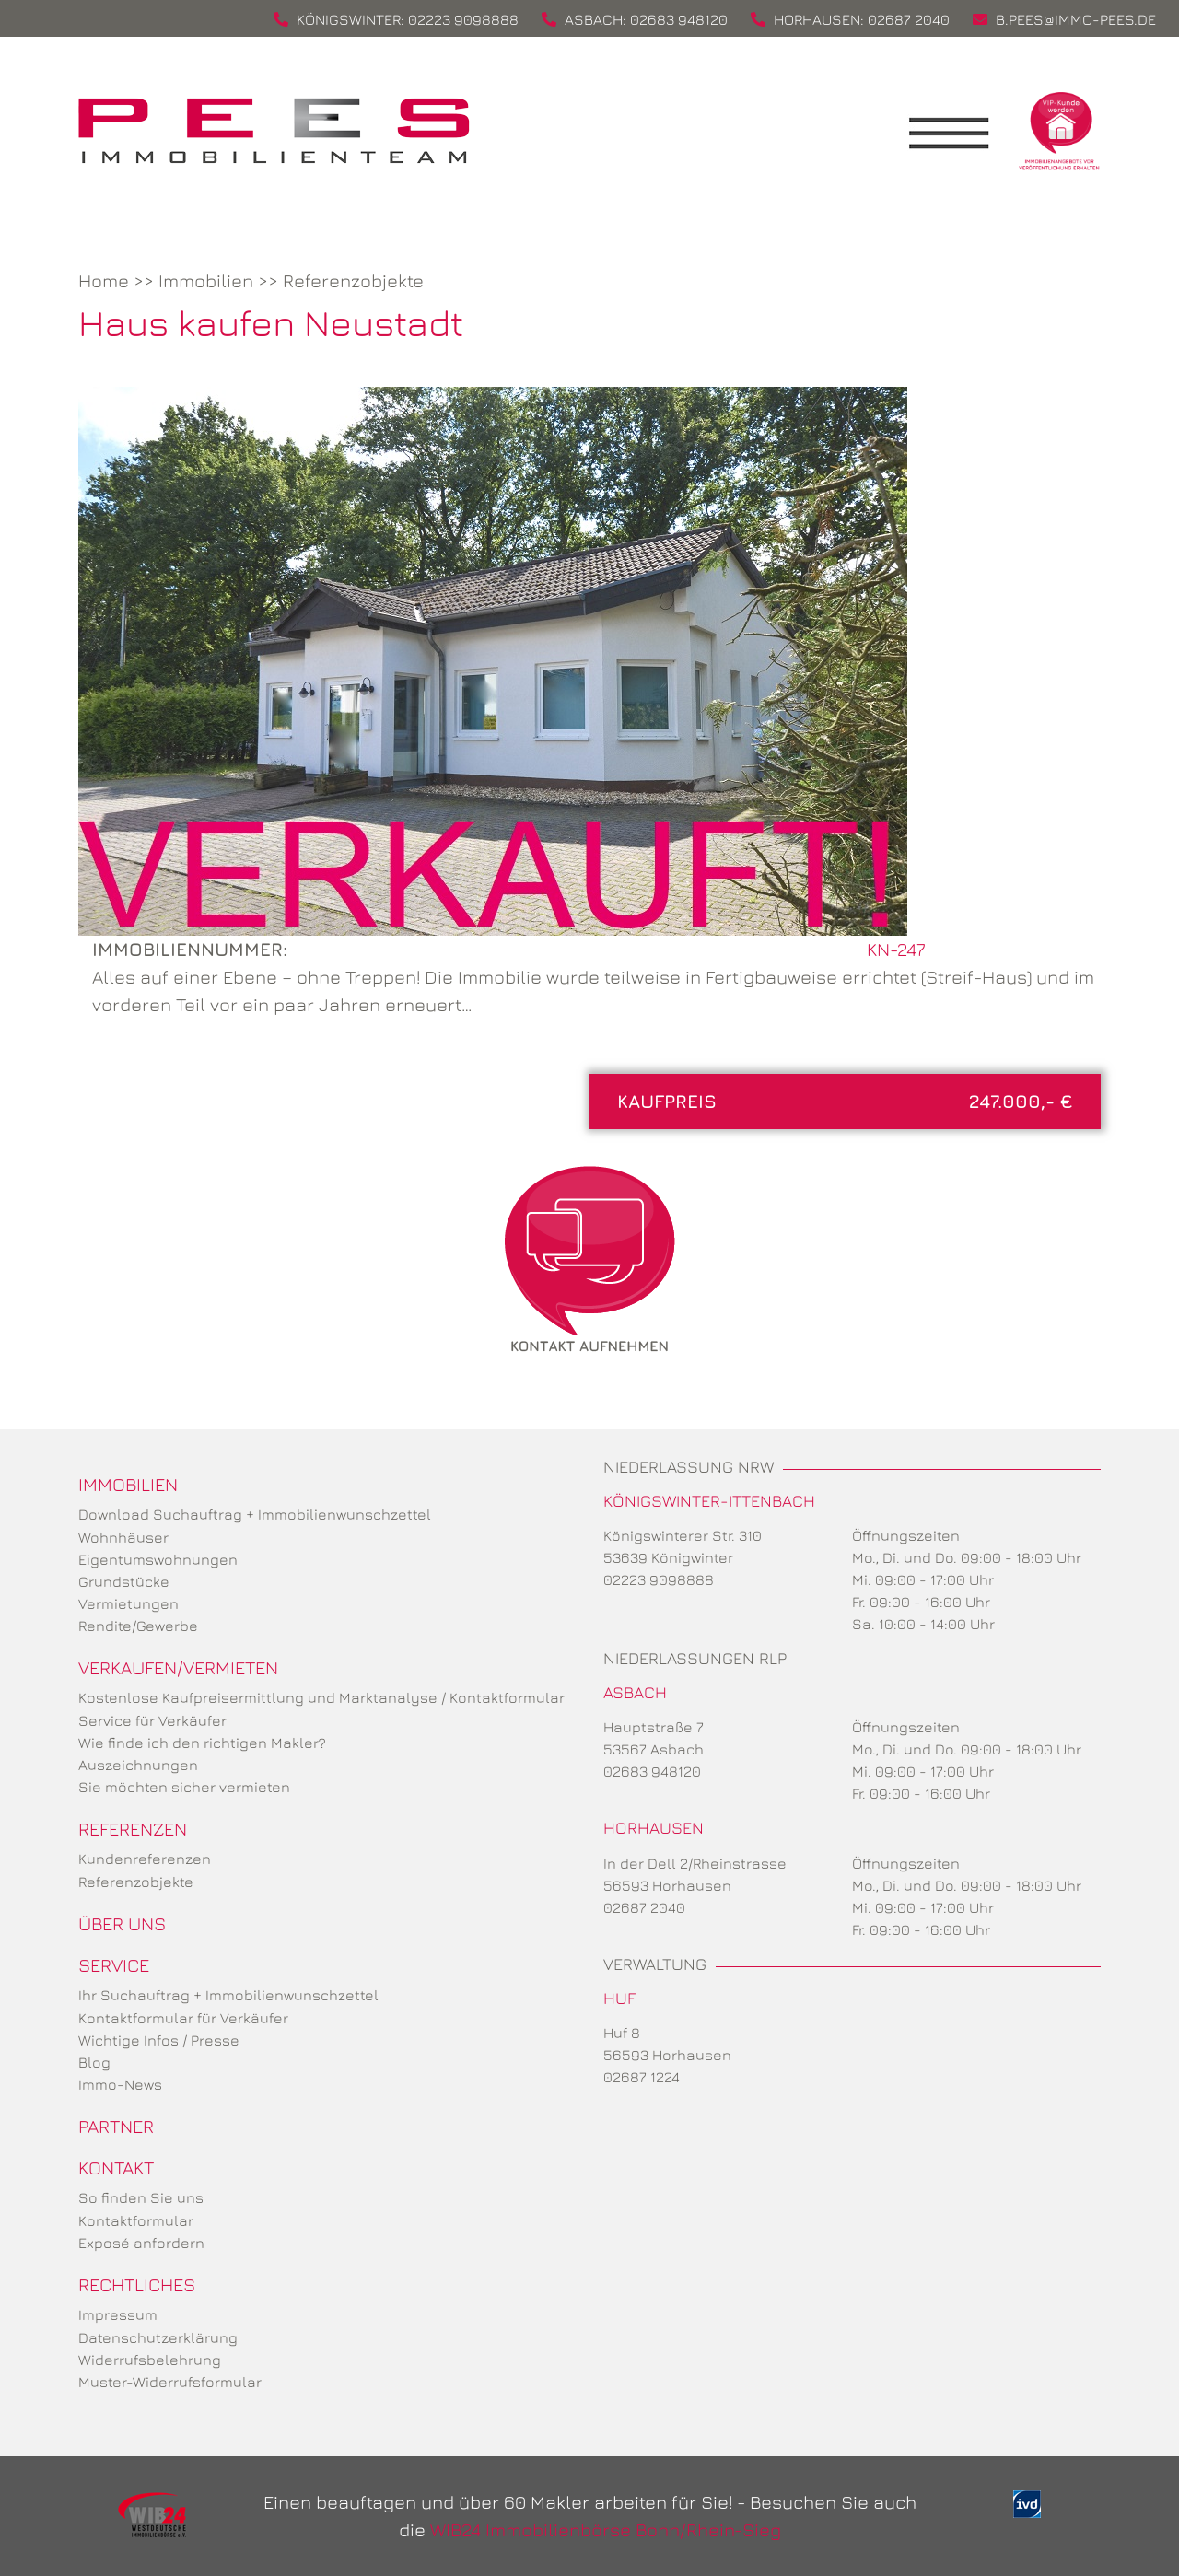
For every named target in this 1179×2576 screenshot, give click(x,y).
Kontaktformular (135, 2220)
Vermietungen (128, 1603)
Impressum (118, 2314)
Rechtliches (136, 2284)
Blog (94, 2062)
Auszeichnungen (138, 1764)
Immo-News (120, 2084)
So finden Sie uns (141, 2197)
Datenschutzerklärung (158, 2337)
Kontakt (116, 2167)
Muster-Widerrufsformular (170, 2381)
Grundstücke (123, 1581)
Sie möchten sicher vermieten (184, 1786)
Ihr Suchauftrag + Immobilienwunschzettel (228, 1995)
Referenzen (132, 1828)
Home (103, 280)
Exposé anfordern (141, 2242)
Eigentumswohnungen (158, 1559)
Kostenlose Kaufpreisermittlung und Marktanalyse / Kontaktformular (321, 1697)
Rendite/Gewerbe (138, 1625)
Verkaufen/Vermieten (178, 1667)
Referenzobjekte (353, 280)
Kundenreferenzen (144, 1858)
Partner (116, 2126)
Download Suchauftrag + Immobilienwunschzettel (254, 1514)
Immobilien (205, 280)
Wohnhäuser (123, 1537)
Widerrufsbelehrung (149, 2359)
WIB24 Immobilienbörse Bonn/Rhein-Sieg (605, 2529)
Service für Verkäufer (152, 1720)
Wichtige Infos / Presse (158, 2040)
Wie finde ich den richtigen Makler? (202, 1742)
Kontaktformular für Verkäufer (183, 2018)
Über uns (122, 1923)
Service (113, 1965)
